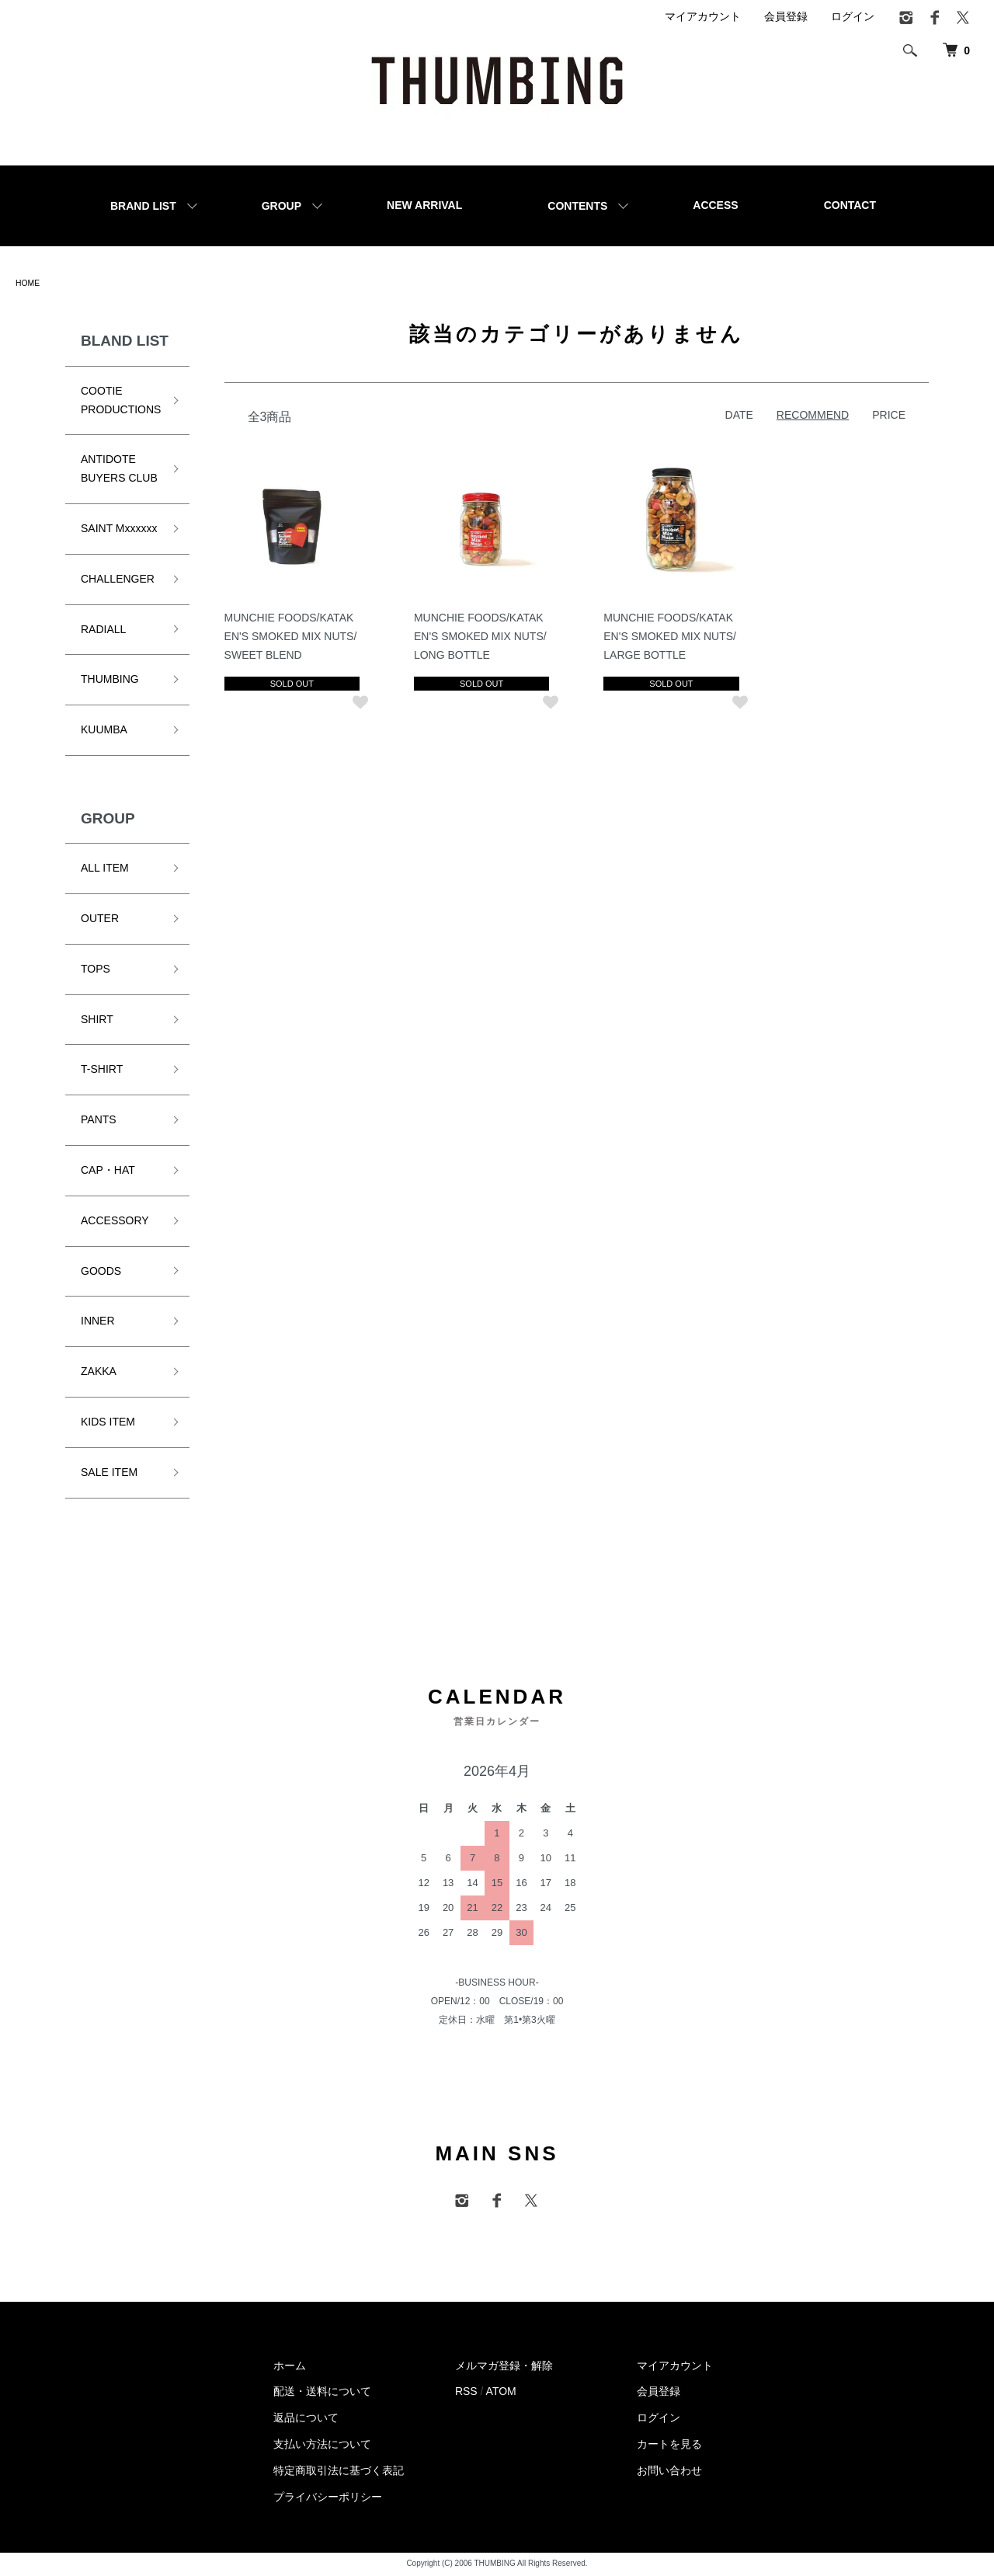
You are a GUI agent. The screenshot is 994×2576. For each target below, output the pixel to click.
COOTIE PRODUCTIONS (121, 401)
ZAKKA (98, 1373)
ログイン (852, 16)
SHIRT (97, 1021)
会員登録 (786, 16)
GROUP (281, 206)
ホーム (289, 2367)
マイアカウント (703, 16)
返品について (306, 2420)
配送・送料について (322, 2393)
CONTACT (850, 205)
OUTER (100, 920)
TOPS (95, 971)
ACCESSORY (115, 1223)
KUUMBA (104, 732)
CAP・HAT (108, 1172)
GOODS (101, 1272)
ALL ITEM (105, 870)
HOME (29, 284)
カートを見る (669, 2445)
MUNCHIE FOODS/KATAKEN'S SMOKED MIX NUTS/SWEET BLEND (293, 638)
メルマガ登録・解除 (504, 2367)
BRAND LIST (143, 206)
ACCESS (715, 205)
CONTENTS (577, 206)
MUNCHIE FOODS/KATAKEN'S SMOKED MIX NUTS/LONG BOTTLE (481, 638)
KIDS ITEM (108, 1424)
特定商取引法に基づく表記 (338, 2472)
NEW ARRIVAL (424, 205)
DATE (739, 416)
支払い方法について (322, 2445)
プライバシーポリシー (327, 2498)
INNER (98, 1323)
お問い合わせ (669, 2472)
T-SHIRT (102, 1071)
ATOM (501, 2393)
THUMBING (110, 681)
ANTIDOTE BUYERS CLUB (119, 470)
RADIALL (103, 631)
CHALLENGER (118, 580)
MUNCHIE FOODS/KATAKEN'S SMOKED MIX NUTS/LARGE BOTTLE (671, 638)
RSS (466, 2393)
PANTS (98, 1122)
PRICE (888, 416)
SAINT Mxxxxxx (119, 530)
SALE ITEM (109, 1474)
